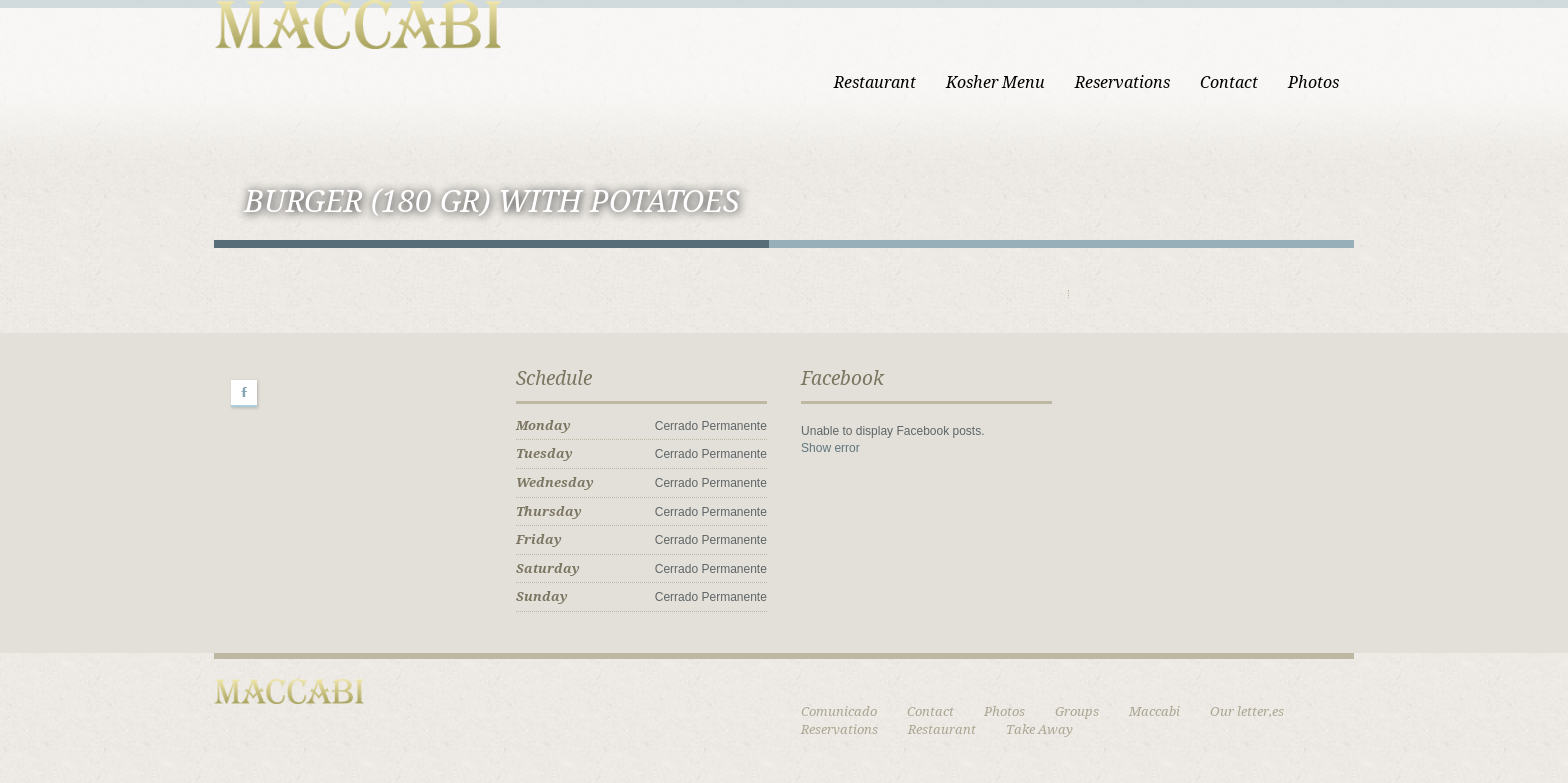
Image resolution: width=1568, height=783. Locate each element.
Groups (1077, 711)
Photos (1313, 82)
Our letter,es (1247, 711)
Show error (830, 448)
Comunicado (839, 711)
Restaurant (875, 82)
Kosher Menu (995, 82)
